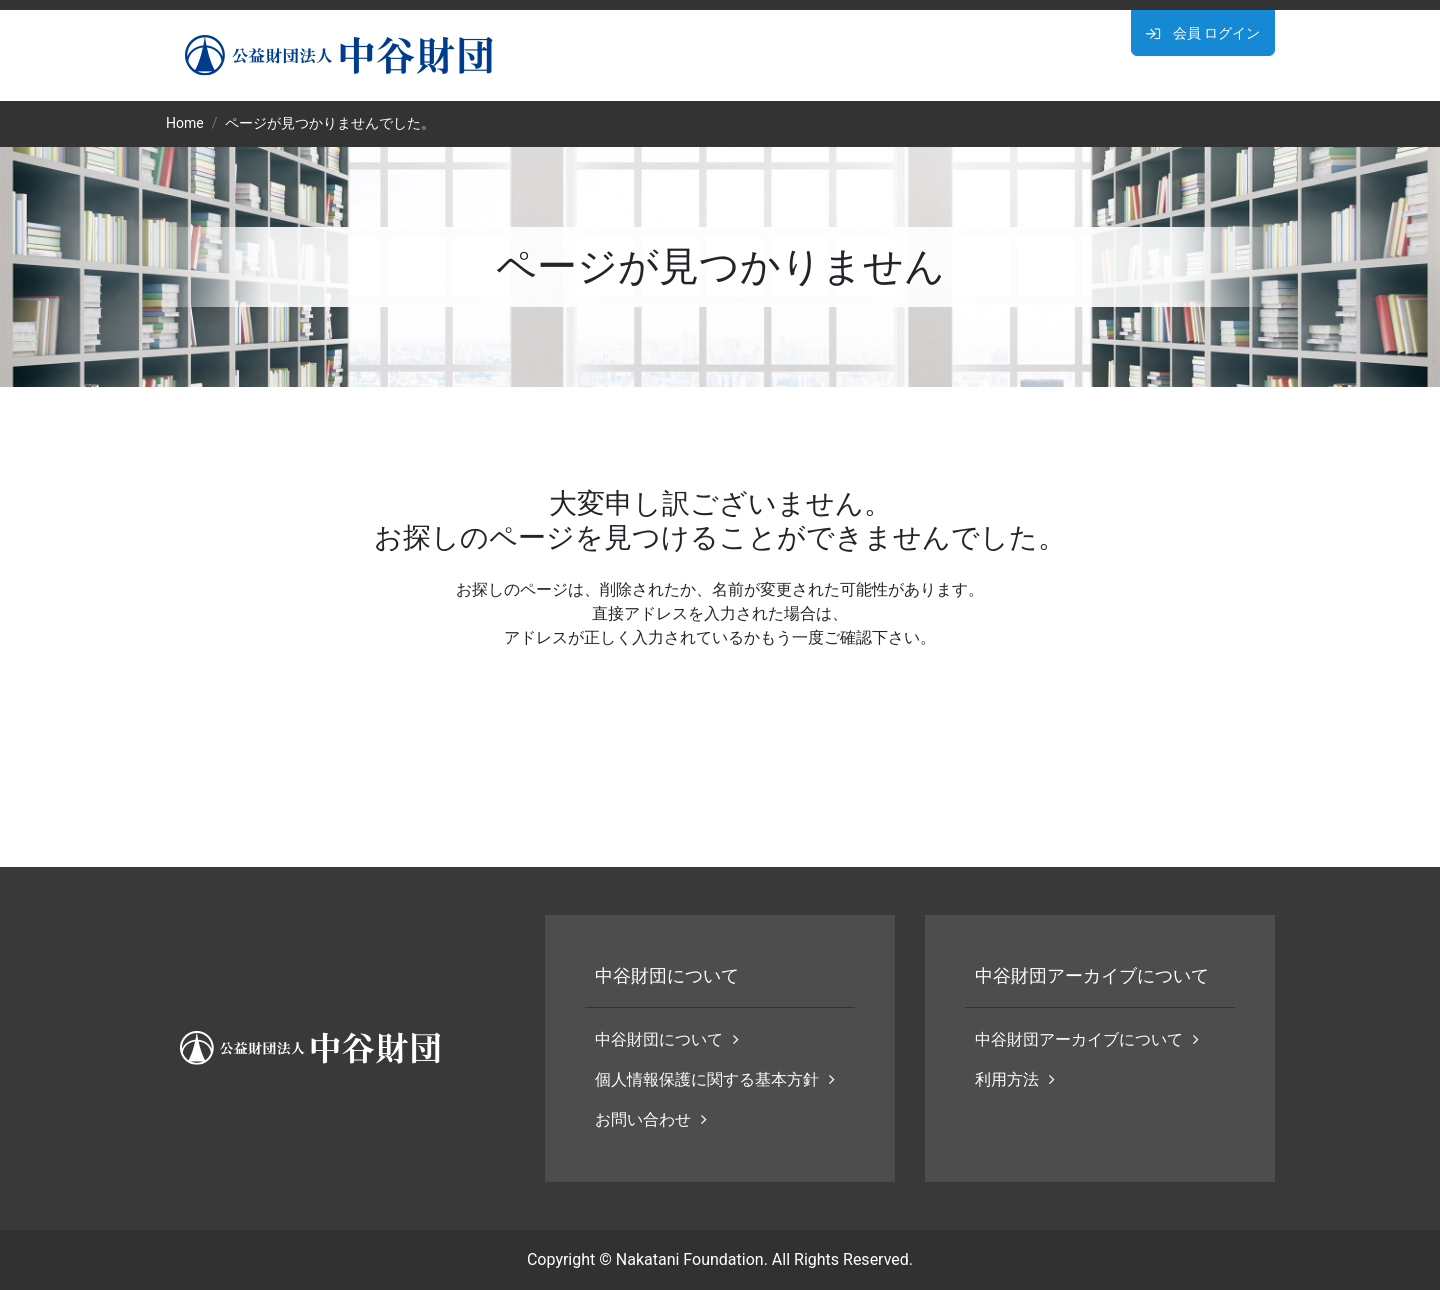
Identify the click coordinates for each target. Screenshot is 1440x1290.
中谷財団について (667, 1039)
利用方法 (1015, 1079)
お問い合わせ (651, 1119)
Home (185, 123)
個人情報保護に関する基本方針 (715, 1079)
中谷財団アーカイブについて (1087, 1039)
